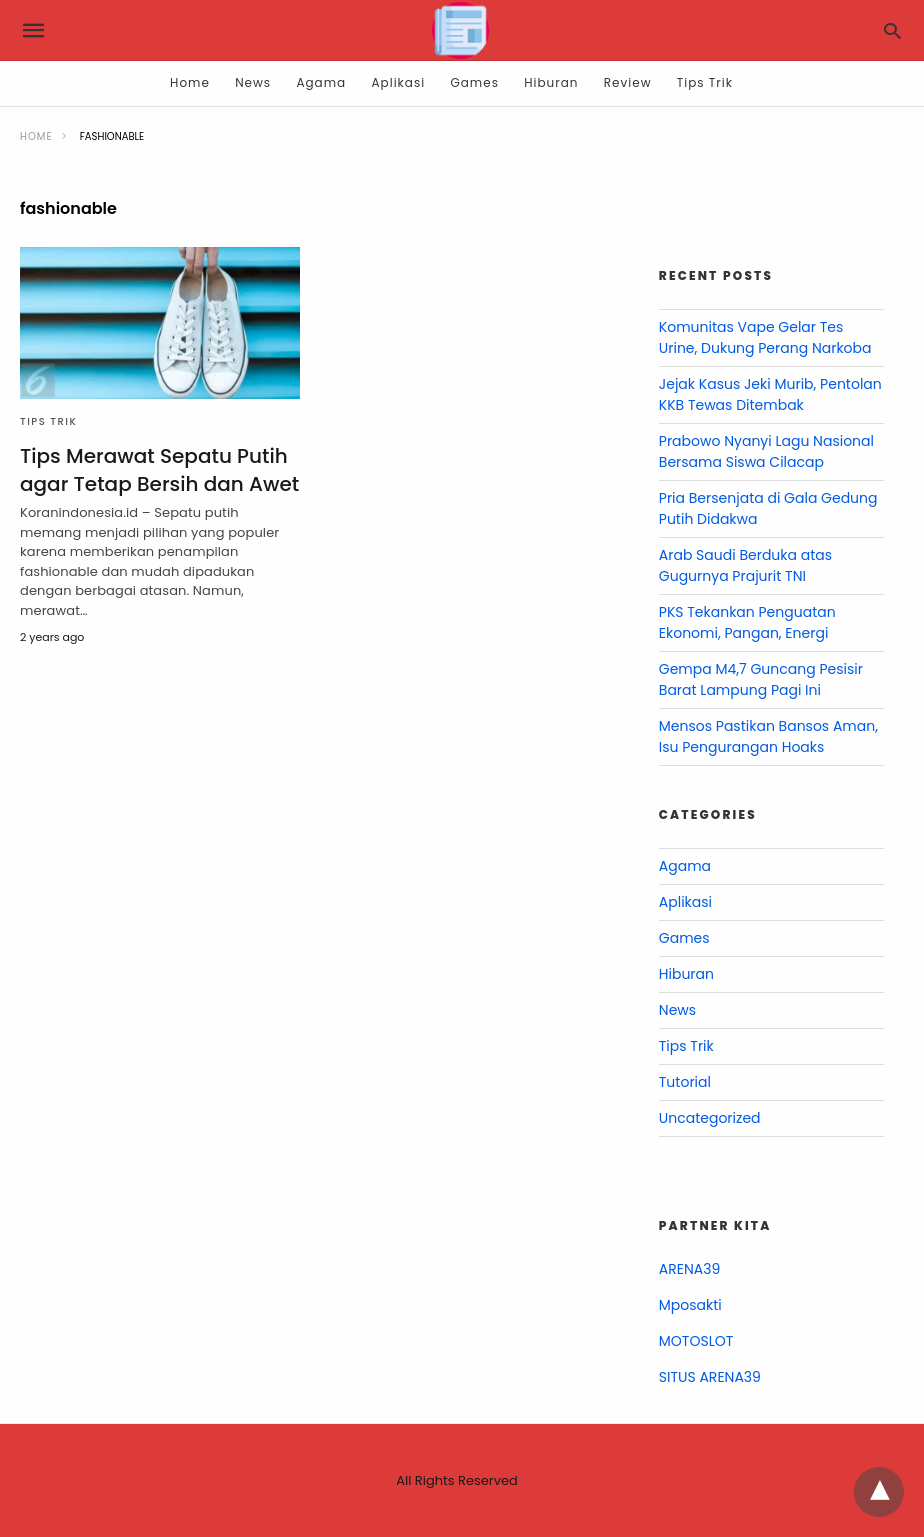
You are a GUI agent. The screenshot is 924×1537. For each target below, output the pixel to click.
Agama (321, 82)
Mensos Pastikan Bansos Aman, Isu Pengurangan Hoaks (768, 736)
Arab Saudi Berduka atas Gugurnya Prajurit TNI (745, 565)
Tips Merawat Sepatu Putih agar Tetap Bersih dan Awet (159, 470)
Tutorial (685, 1082)
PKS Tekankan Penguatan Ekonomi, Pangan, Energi (747, 622)
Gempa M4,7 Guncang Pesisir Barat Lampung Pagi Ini (761, 679)
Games (474, 82)
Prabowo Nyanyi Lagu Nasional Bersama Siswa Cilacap (766, 451)
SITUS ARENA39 (710, 1377)
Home (190, 82)
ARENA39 (689, 1269)
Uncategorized (710, 1118)
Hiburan (551, 82)
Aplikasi (399, 82)
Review (628, 82)
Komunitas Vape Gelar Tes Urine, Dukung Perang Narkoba (765, 337)
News (253, 82)
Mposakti (690, 1305)
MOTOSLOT (696, 1341)
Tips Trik (705, 82)
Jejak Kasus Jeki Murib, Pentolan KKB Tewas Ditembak (770, 394)
